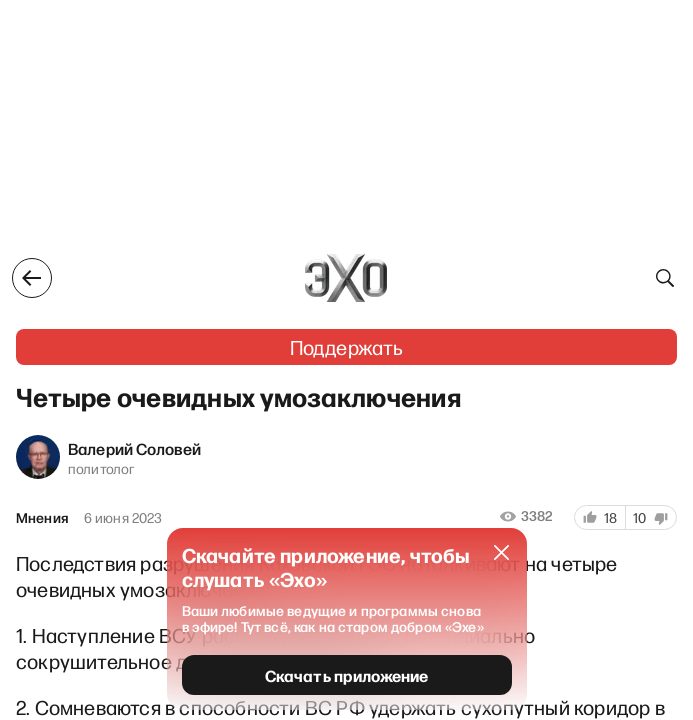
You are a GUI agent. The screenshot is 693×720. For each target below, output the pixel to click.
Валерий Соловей (134, 448)
